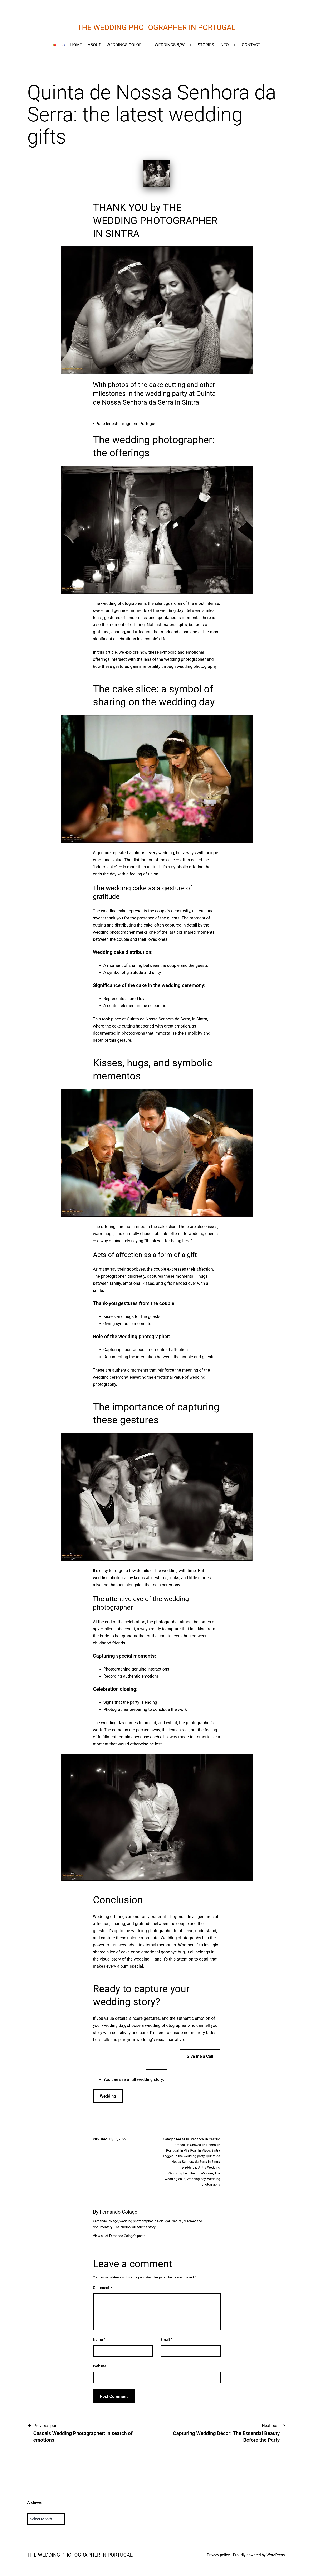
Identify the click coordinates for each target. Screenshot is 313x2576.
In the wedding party (189, 2156)
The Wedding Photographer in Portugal (156, 27)
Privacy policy (218, 2555)
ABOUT (94, 44)
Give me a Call (200, 2056)
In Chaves (193, 2145)
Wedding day (196, 2179)
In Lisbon (209, 2145)
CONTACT (251, 44)
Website (100, 2366)
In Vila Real (188, 2150)
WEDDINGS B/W (170, 44)
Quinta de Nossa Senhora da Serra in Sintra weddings (195, 2161)
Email (166, 2339)
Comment (102, 2287)
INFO (224, 44)
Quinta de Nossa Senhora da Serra (158, 1018)
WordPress (275, 2555)
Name (99, 2339)
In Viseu (204, 2150)
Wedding (108, 2096)
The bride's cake (201, 2173)
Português (148, 423)
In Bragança (195, 2139)
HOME (76, 44)
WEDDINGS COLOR (124, 44)
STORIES (206, 44)
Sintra (215, 2150)
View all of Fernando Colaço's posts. (119, 2236)
